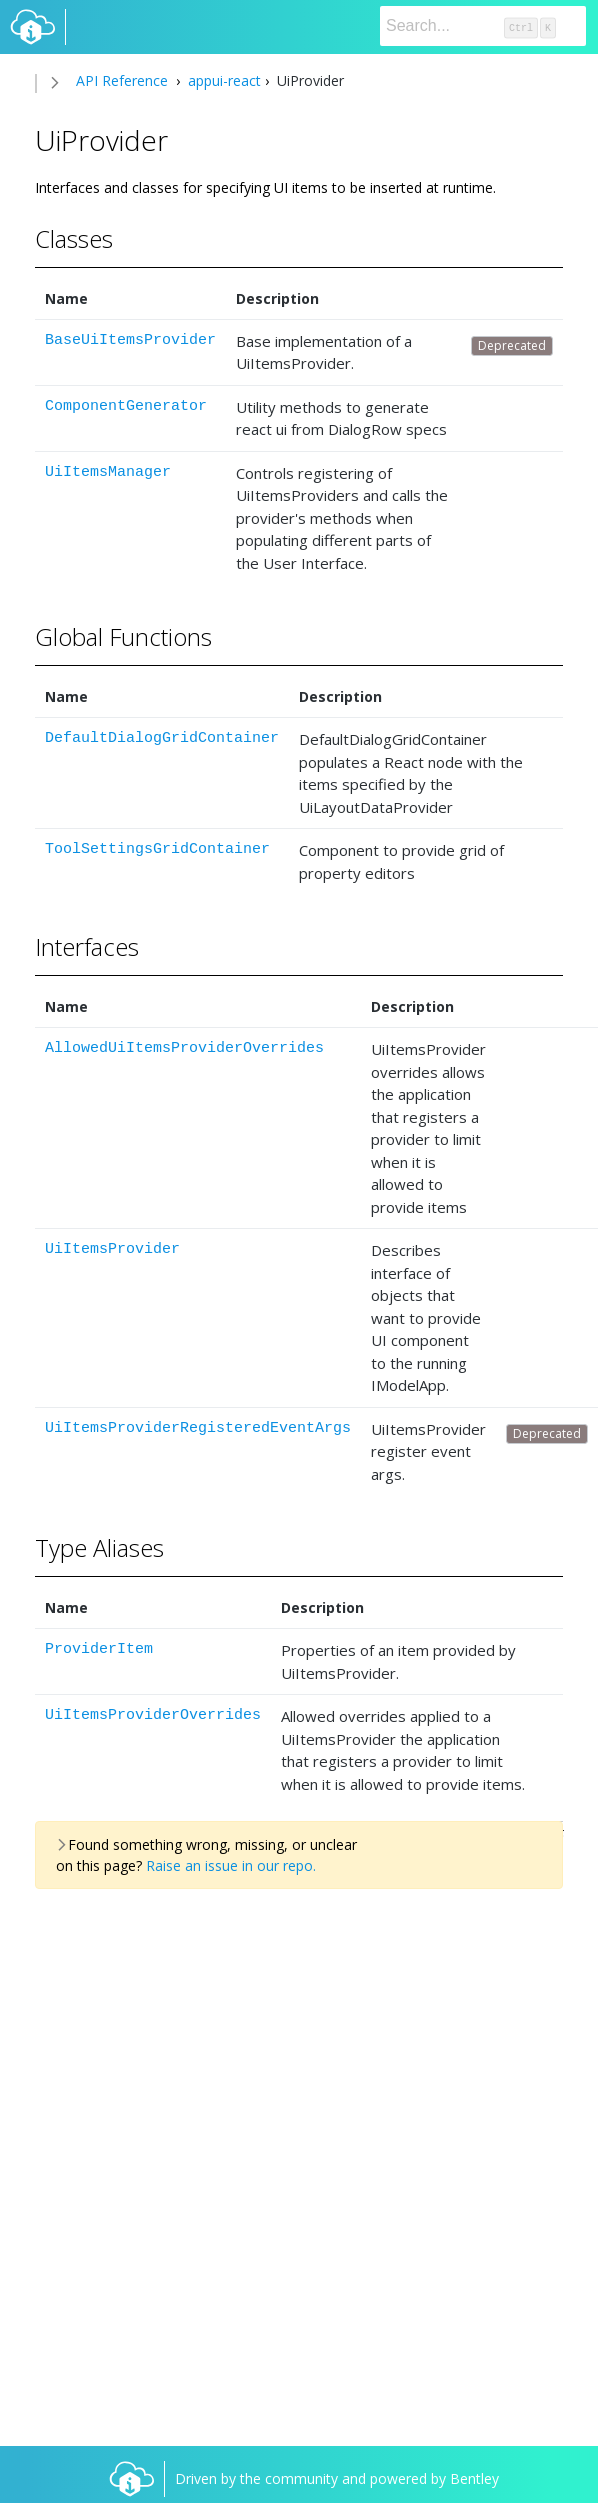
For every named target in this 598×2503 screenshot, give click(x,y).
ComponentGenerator (126, 406)
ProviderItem (99, 1649)
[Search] (483, 26)
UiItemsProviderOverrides (153, 1715)
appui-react (222, 80)
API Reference (122, 80)
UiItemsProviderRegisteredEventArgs (198, 1428)
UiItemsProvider (112, 1249)
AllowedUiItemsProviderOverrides (184, 1048)
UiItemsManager (108, 472)
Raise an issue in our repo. (231, 1865)
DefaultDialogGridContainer (162, 738)
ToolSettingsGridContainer (157, 849)
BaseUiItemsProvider (130, 340)
